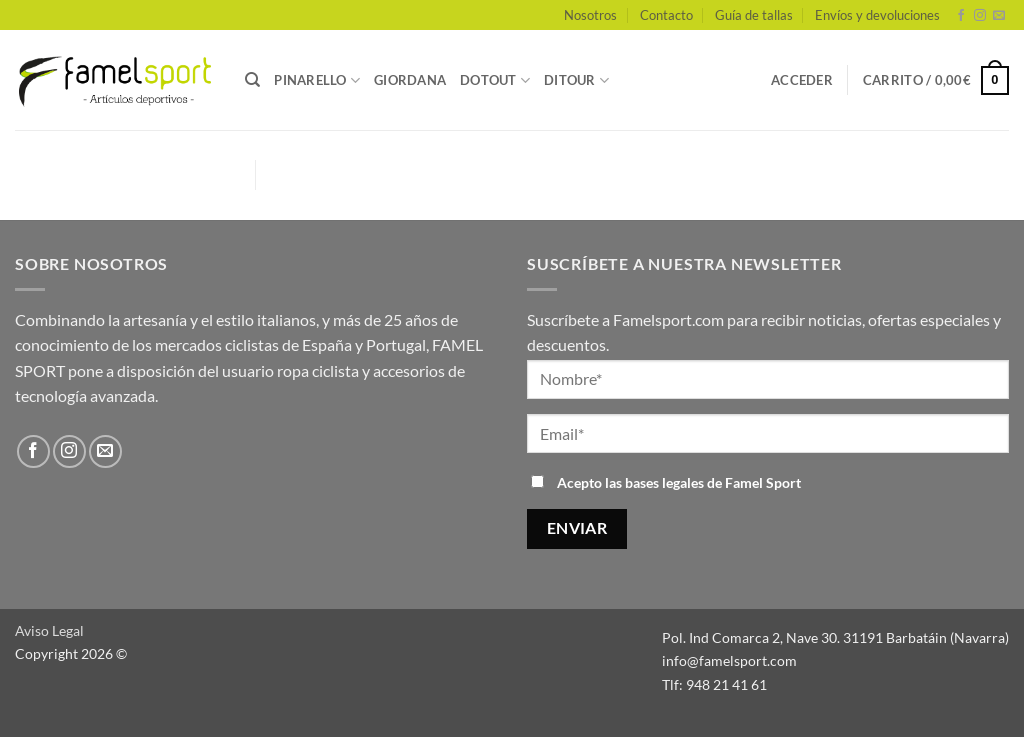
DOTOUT (495, 80)
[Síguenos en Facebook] (961, 16)
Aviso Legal (49, 630)
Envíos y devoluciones (877, 15)
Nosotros (590, 15)
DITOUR (576, 80)
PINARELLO (317, 80)
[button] (802, 80)
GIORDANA (410, 80)
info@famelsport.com (729, 660)
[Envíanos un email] (999, 16)
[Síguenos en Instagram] (980, 16)
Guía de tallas (754, 15)
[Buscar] (252, 80)
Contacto (666, 15)
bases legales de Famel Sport (713, 482)
